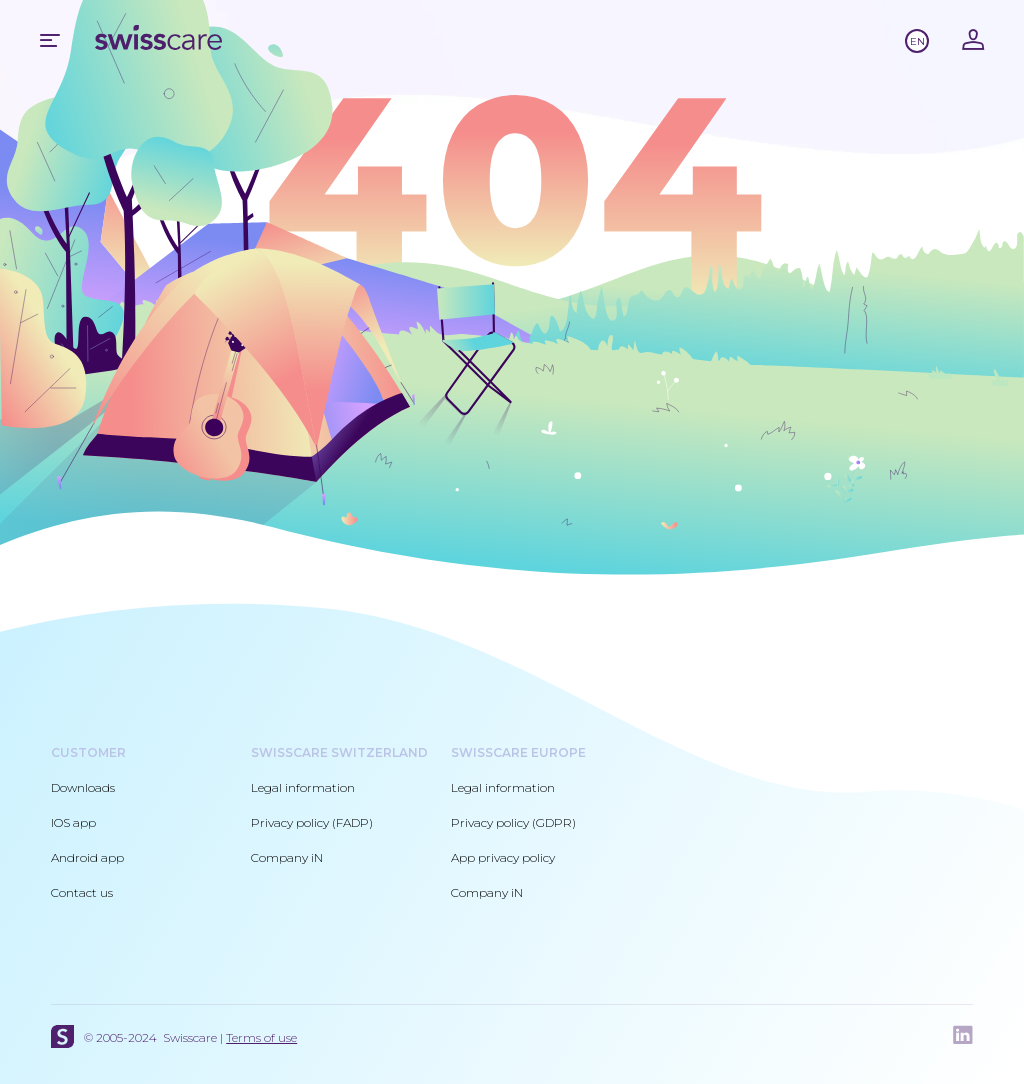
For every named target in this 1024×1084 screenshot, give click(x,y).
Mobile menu (50, 40)
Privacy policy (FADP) (312, 822)
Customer (88, 752)
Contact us (82, 892)
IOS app (73, 822)
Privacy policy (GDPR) (513, 822)
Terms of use (261, 1037)
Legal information (303, 787)
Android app (87, 857)
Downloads (83, 787)
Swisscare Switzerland (339, 752)
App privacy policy (503, 857)
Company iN (287, 857)
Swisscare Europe (518, 752)
